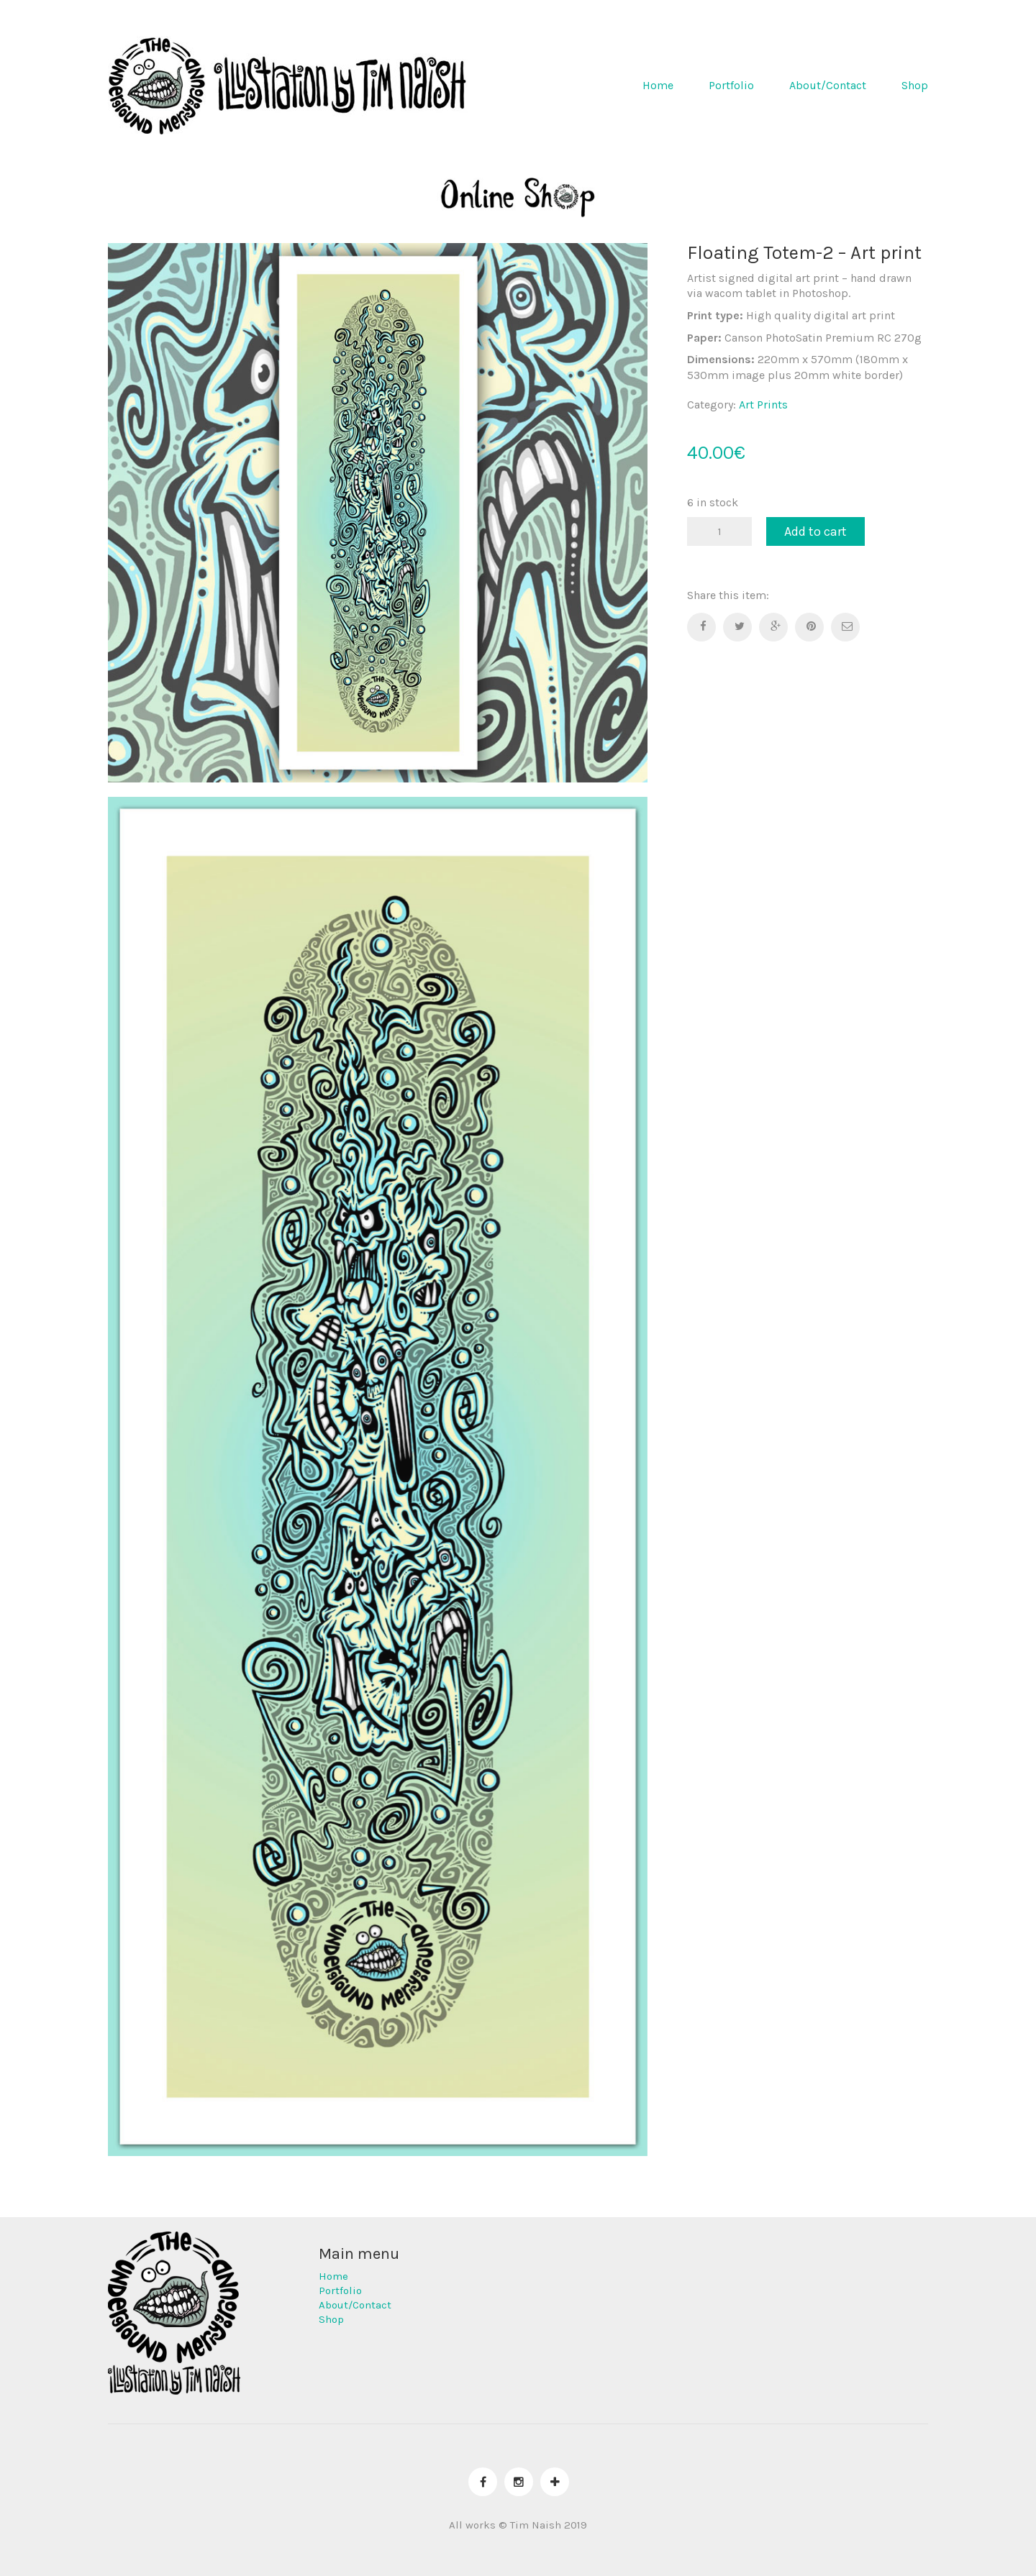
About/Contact (827, 85)
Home (657, 85)
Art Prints (763, 404)
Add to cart (815, 531)
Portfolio (731, 85)
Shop (914, 85)
